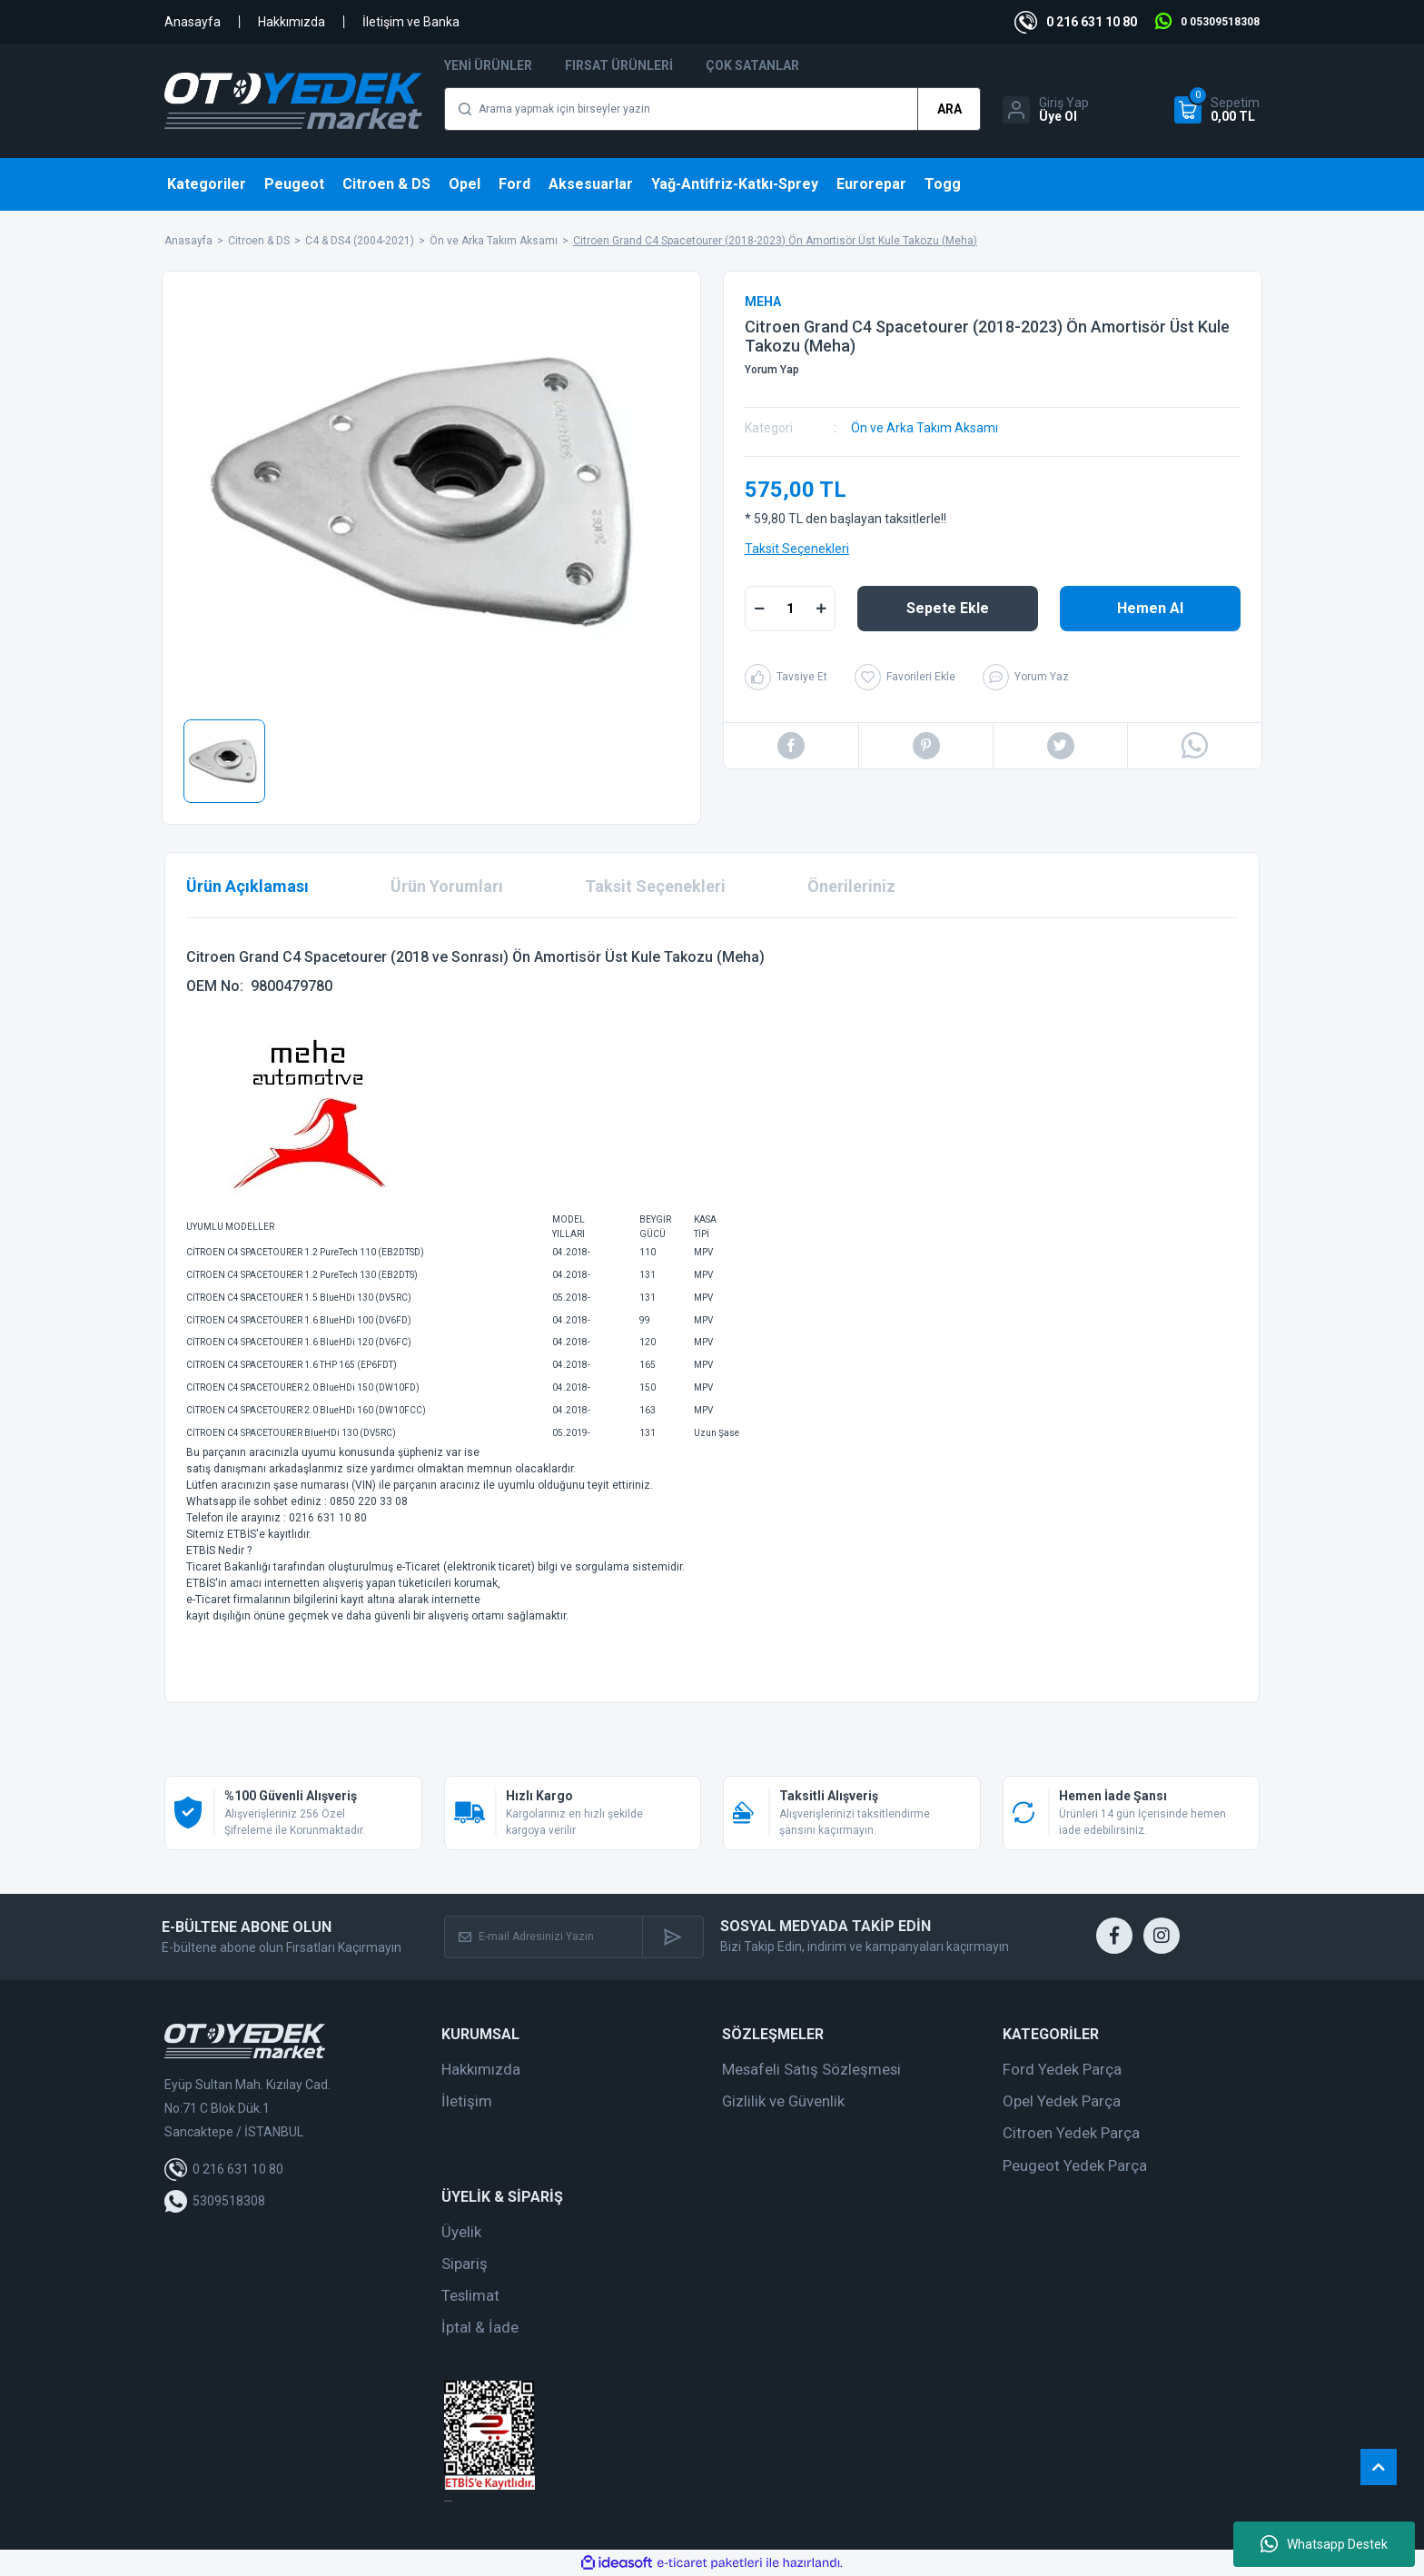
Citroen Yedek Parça (1071, 2133)
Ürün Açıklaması (247, 886)
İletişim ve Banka (411, 22)
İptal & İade (480, 2327)
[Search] (712, 109)
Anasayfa (192, 22)
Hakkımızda (291, 22)
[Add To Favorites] (905, 677)
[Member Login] (1046, 110)
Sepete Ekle (947, 608)
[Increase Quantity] (821, 608)
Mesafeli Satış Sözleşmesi (811, 2069)
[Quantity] (790, 608)
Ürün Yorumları (447, 886)
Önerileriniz (851, 886)
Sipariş (464, 2263)
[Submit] (672, 1937)
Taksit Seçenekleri (797, 548)
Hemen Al (1150, 608)
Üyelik (461, 2232)
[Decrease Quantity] (759, 608)
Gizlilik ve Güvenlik (783, 2101)
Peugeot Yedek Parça (1075, 2165)
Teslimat (470, 2295)
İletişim (466, 2101)
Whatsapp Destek (1324, 2544)
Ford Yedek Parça (1062, 2069)
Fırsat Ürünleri (619, 65)
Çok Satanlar (752, 65)
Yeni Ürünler (488, 65)
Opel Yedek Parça (1062, 2101)
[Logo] (293, 101)
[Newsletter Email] (544, 1937)
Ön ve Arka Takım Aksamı (924, 428)
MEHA (763, 301)
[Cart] (1217, 110)
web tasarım (447, 2501)
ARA (949, 109)
